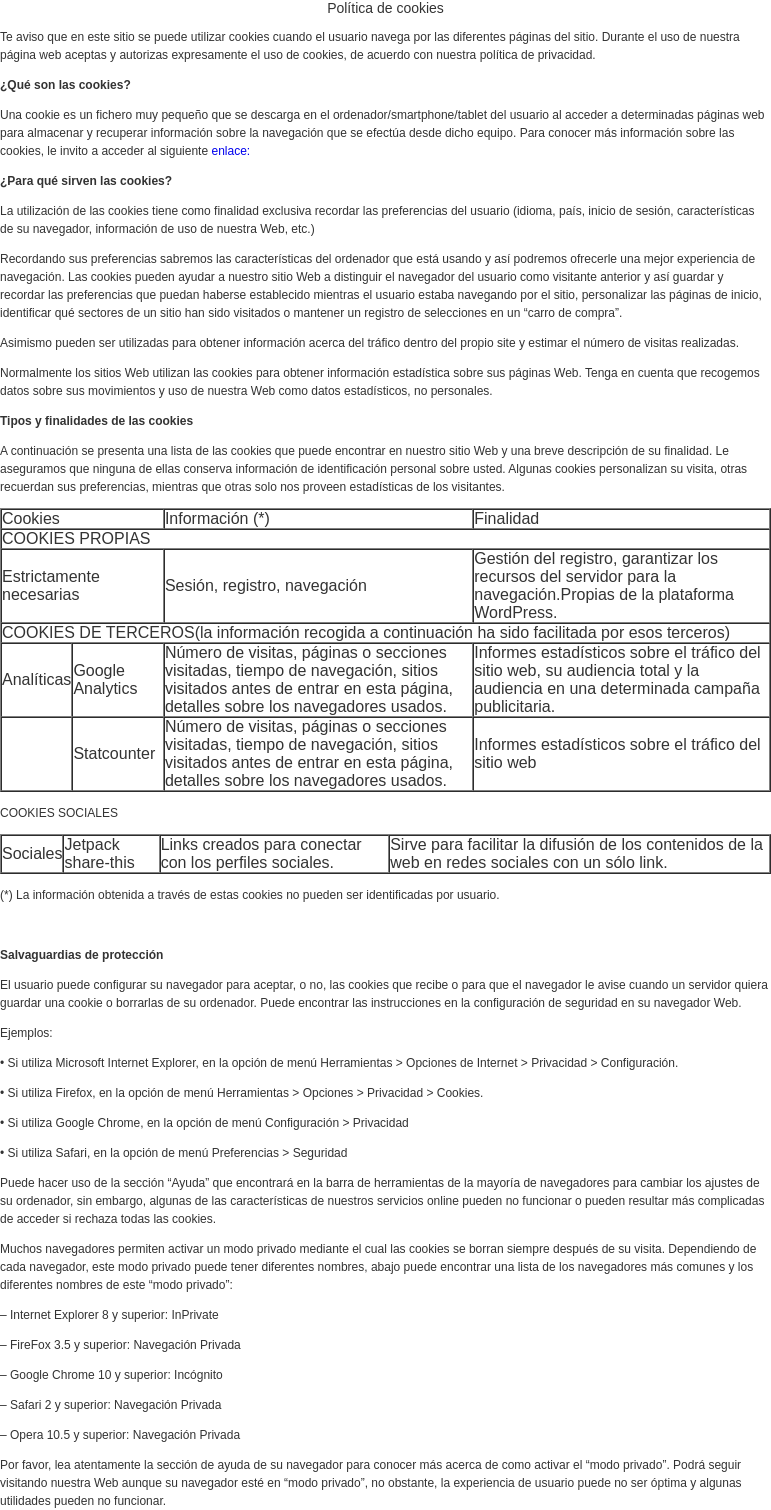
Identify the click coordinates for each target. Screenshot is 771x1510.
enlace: (230, 151)
